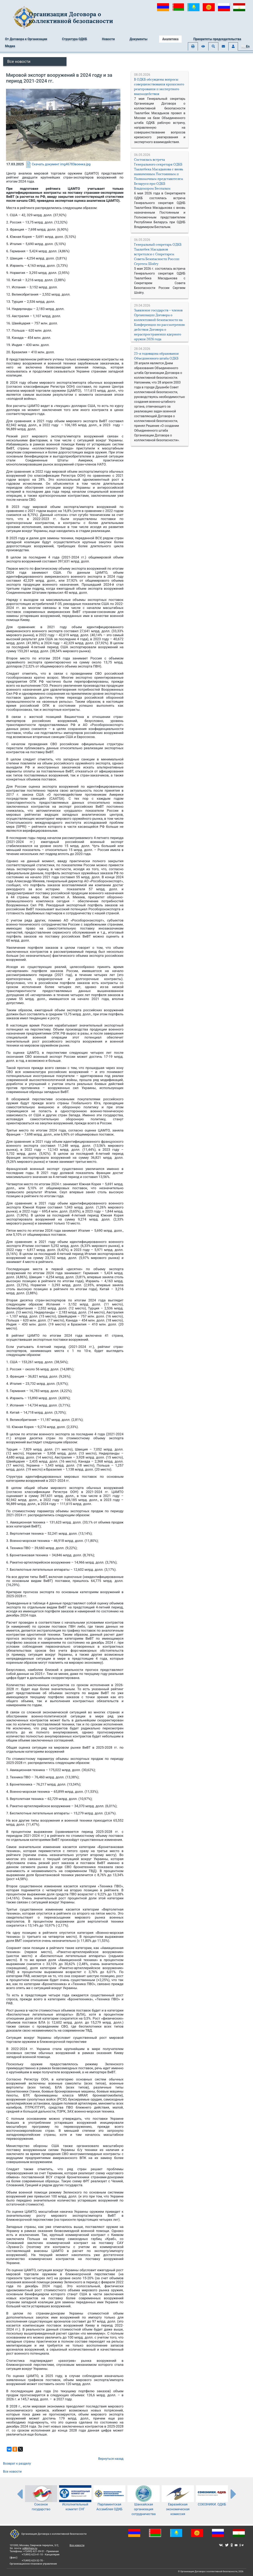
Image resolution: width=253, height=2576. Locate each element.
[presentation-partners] (19, 2494)
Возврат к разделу (17, 2463)
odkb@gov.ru (29, 2548)
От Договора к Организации (26, 39)
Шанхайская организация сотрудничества (143, 2503)
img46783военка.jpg (75, 164)
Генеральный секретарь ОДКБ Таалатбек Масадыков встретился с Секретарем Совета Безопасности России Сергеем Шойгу (157, 254)
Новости (108, 39)
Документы (138, 39)
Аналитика (170, 39)
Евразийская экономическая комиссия (178, 2503)
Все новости (18, 61)
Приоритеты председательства (217, 39)
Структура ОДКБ (74, 39)
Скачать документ (42, 164)
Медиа (10, 46)
